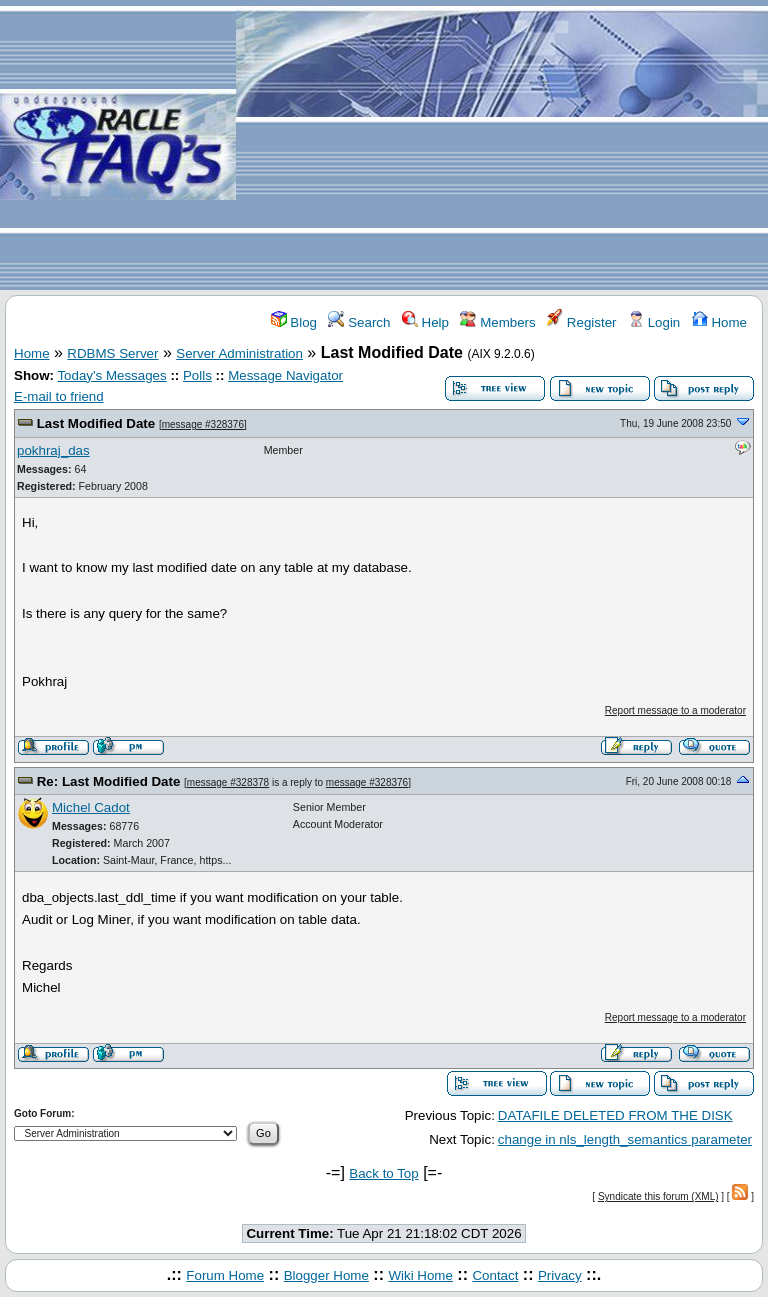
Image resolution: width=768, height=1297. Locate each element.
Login (654, 322)
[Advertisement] (502, 146)
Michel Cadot (91, 807)
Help (425, 322)
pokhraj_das (53, 450)
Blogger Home (326, 1275)
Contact (495, 1275)
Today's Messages (111, 375)
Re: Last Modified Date (109, 781)
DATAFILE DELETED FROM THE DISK (615, 1115)
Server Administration (239, 353)
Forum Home (225, 1275)
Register (581, 322)
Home (719, 322)
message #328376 (203, 424)
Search (359, 322)
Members (497, 322)
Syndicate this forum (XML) (658, 1196)
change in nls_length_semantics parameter (625, 1139)
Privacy (560, 1275)
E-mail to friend (59, 396)
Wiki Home (420, 1275)
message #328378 (228, 782)
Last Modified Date (96, 423)
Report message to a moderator (675, 710)
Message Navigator (285, 375)
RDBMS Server (112, 353)
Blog (294, 322)
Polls (197, 375)
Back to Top (383, 1173)
